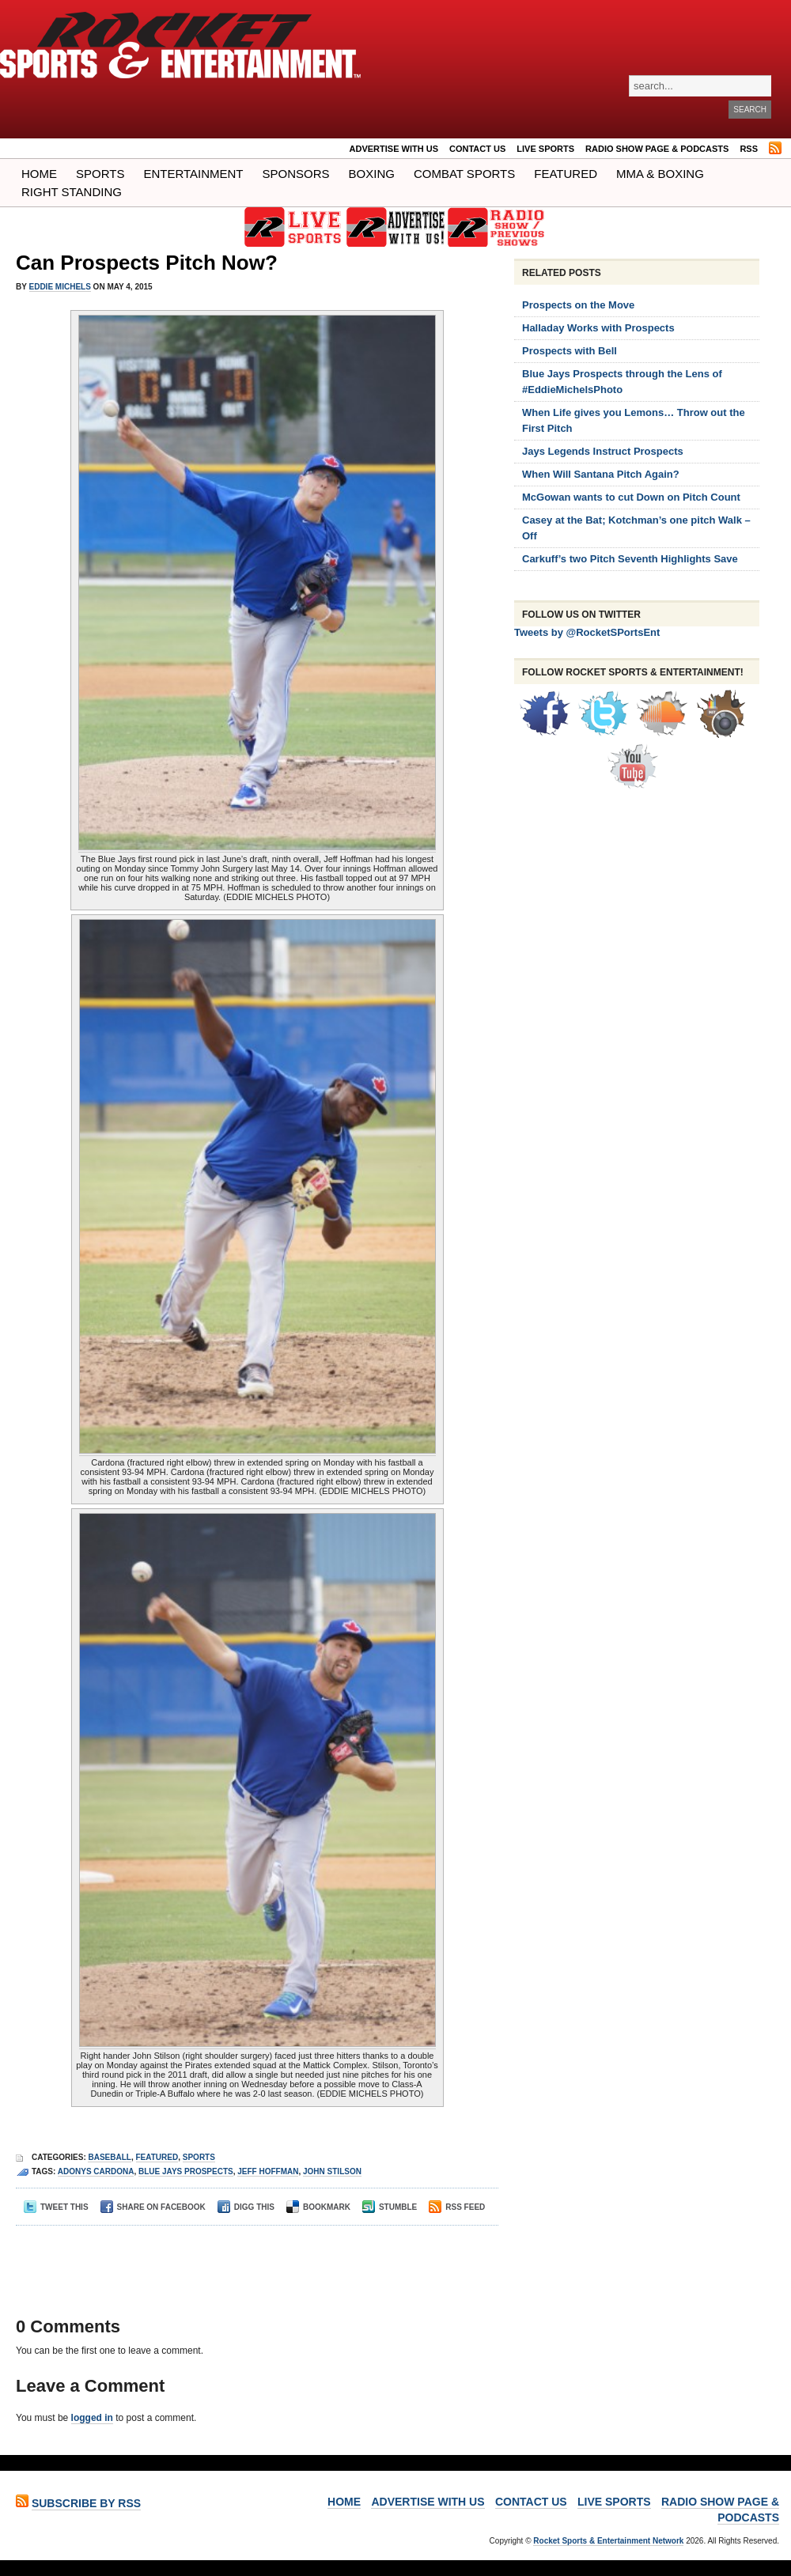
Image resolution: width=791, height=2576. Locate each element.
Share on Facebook (153, 2207)
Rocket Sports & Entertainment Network (608, 2540)
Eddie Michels (60, 286)
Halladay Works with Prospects (598, 328)
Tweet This (56, 2207)
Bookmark (318, 2207)
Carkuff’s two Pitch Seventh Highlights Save (630, 559)
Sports (100, 173)
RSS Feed (457, 2207)
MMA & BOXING (660, 173)
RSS (749, 148)
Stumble (389, 2207)
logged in (92, 2417)
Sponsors (296, 173)
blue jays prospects (185, 2171)
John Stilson (332, 2171)
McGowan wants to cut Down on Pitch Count (631, 497)
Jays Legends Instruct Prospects (602, 451)
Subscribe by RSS (86, 2503)
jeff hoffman (267, 2171)
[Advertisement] (252, 2257)
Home (39, 173)
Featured (565, 173)
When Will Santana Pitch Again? (600, 474)
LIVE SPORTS (545, 148)
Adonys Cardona (96, 2171)
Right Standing (71, 192)
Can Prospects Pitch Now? (147, 262)
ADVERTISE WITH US (394, 148)
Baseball (109, 2157)
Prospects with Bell (569, 351)
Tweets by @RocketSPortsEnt (587, 632)
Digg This (246, 2207)
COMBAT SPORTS (464, 173)
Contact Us (477, 148)
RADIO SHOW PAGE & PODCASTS (657, 148)
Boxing (372, 173)
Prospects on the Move (578, 305)
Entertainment (193, 173)
